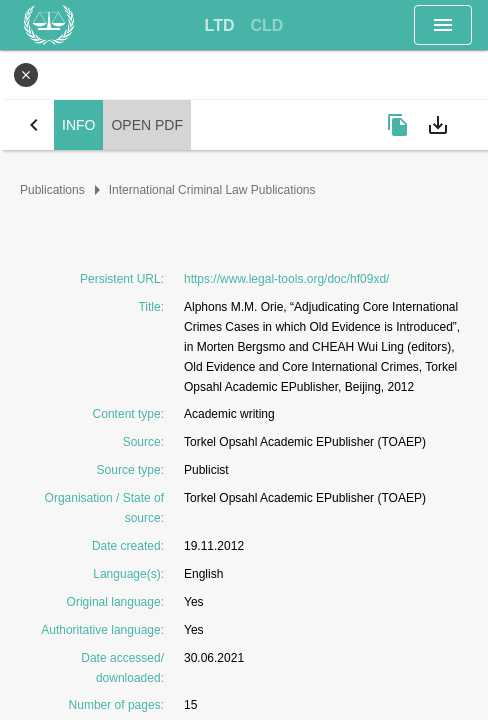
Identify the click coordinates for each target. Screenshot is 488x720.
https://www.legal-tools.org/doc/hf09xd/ (286, 279)
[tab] (220, 26)
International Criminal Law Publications (212, 190)
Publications (52, 190)
